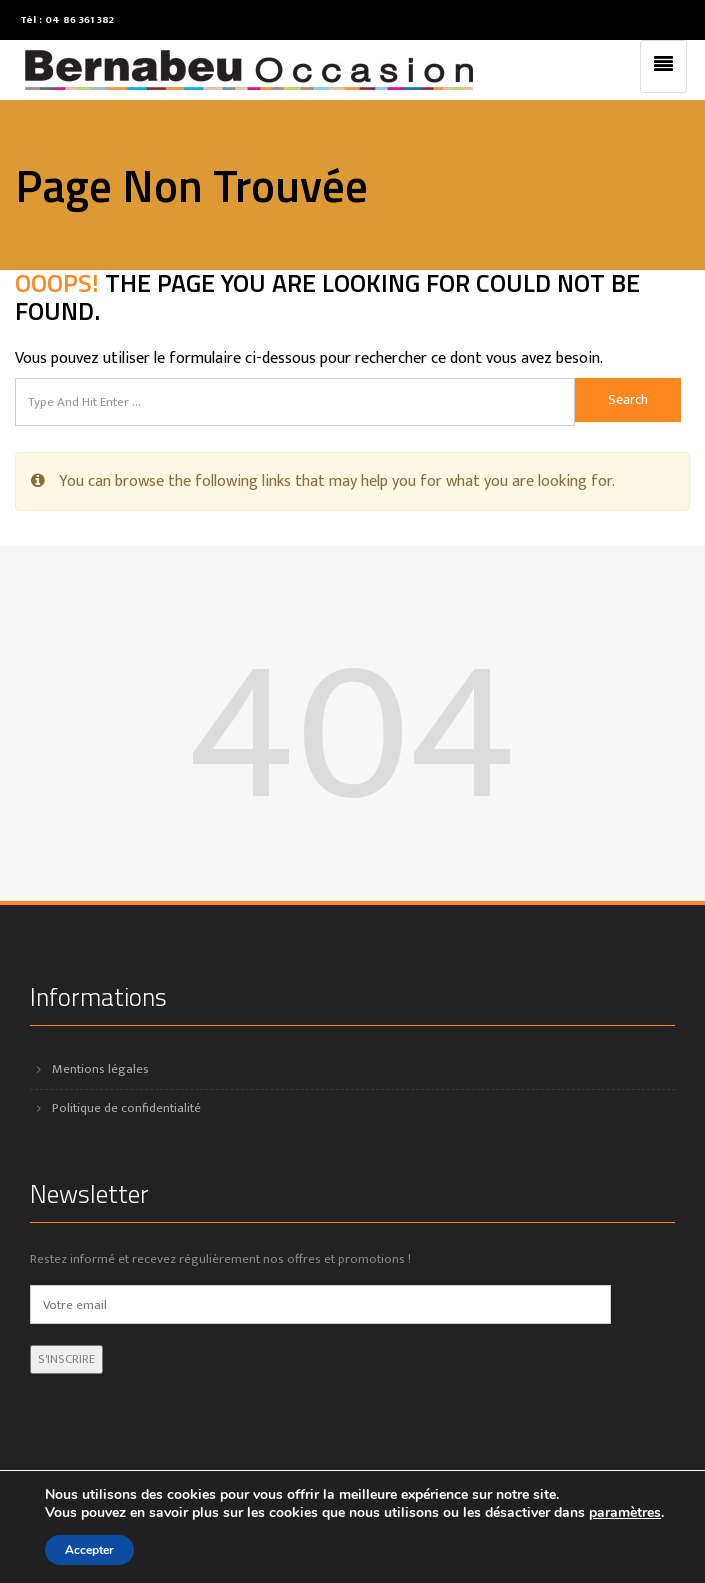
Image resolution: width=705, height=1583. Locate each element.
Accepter (89, 1550)
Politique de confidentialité (126, 1108)
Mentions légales (100, 1069)
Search (628, 399)
